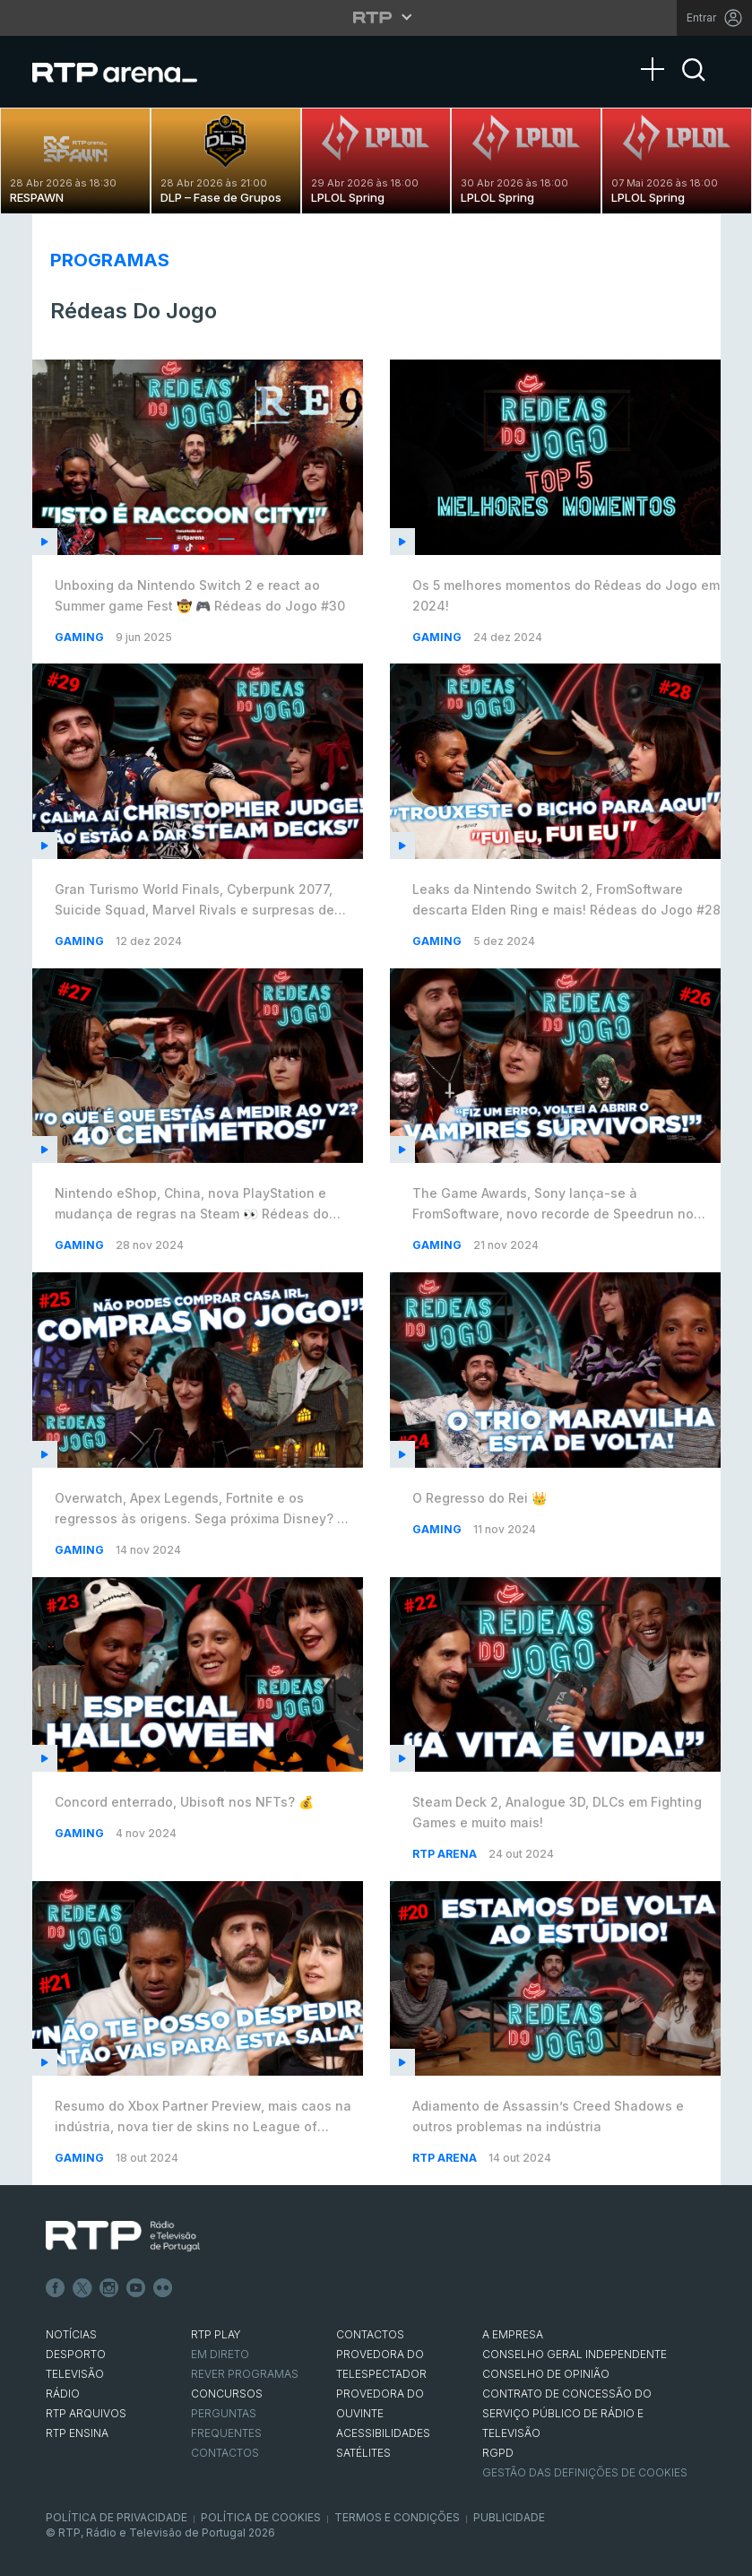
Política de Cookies (261, 2517)
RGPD (498, 2452)
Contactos (225, 2452)
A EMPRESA (512, 2334)
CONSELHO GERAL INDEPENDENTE (574, 2354)
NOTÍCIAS (71, 2334)
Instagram (109, 2288)
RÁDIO (63, 2393)
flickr (163, 2288)
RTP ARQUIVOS (86, 2413)
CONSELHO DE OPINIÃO (545, 2374)
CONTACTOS (370, 2334)
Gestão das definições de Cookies (584, 2472)
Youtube (136, 2288)
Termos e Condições (397, 2517)
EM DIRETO (220, 2354)
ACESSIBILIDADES (383, 2433)
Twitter (82, 2288)
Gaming (81, 637)
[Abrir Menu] (658, 51)
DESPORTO (76, 2354)
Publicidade (509, 2517)
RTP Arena (446, 1853)
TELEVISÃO (75, 2374)
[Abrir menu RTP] (376, 17)
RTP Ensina (77, 2433)
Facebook (55, 2288)
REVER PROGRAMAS (244, 2374)
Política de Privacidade (116, 2517)
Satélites (363, 2452)
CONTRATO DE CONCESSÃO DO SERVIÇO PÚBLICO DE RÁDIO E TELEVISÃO (567, 2413)
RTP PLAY (216, 2334)
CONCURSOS (227, 2393)
